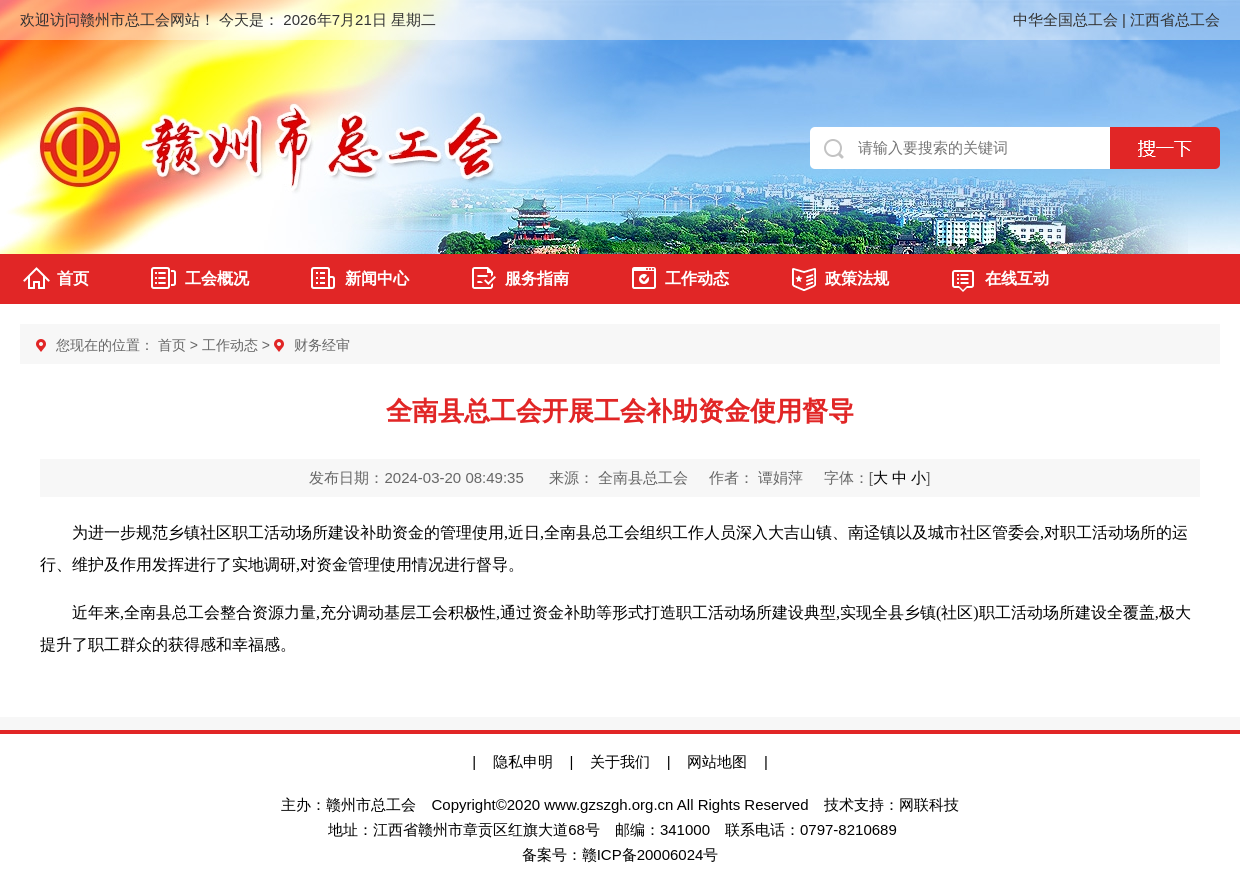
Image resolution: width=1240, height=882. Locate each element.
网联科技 (929, 804)
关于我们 (620, 761)
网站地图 (725, 761)
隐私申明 (523, 761)
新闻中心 (377, 278)
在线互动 (1017, 278)
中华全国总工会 (1065, 19)
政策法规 (857, 278)
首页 (73, 278)
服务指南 (537, 278)
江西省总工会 (1175, 19)
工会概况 (217, 278)
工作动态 (697, 278)
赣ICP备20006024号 (650, 854)
